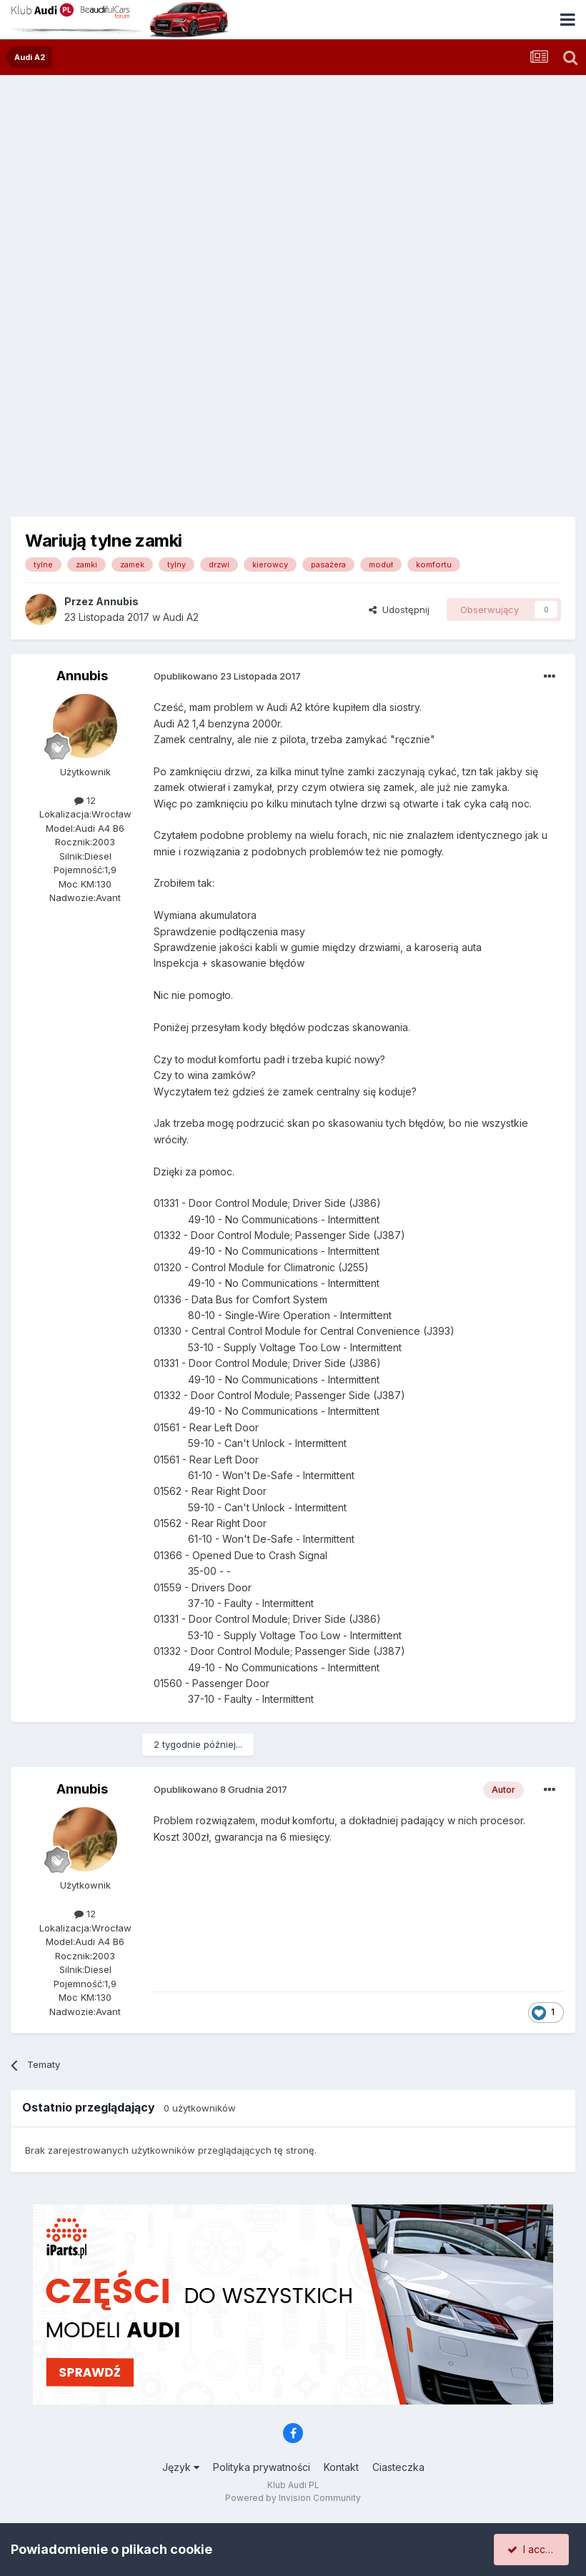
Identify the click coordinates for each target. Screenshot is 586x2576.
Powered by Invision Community (293, 2497)
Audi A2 (181, 617)
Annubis (117, 601)
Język (180, 2467)
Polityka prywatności (261, 2467)
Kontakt (341, 2467)
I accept (533, 2549)
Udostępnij (399, 609)
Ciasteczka (398, 2467)
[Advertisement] (293, 182)
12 (85, 800)
